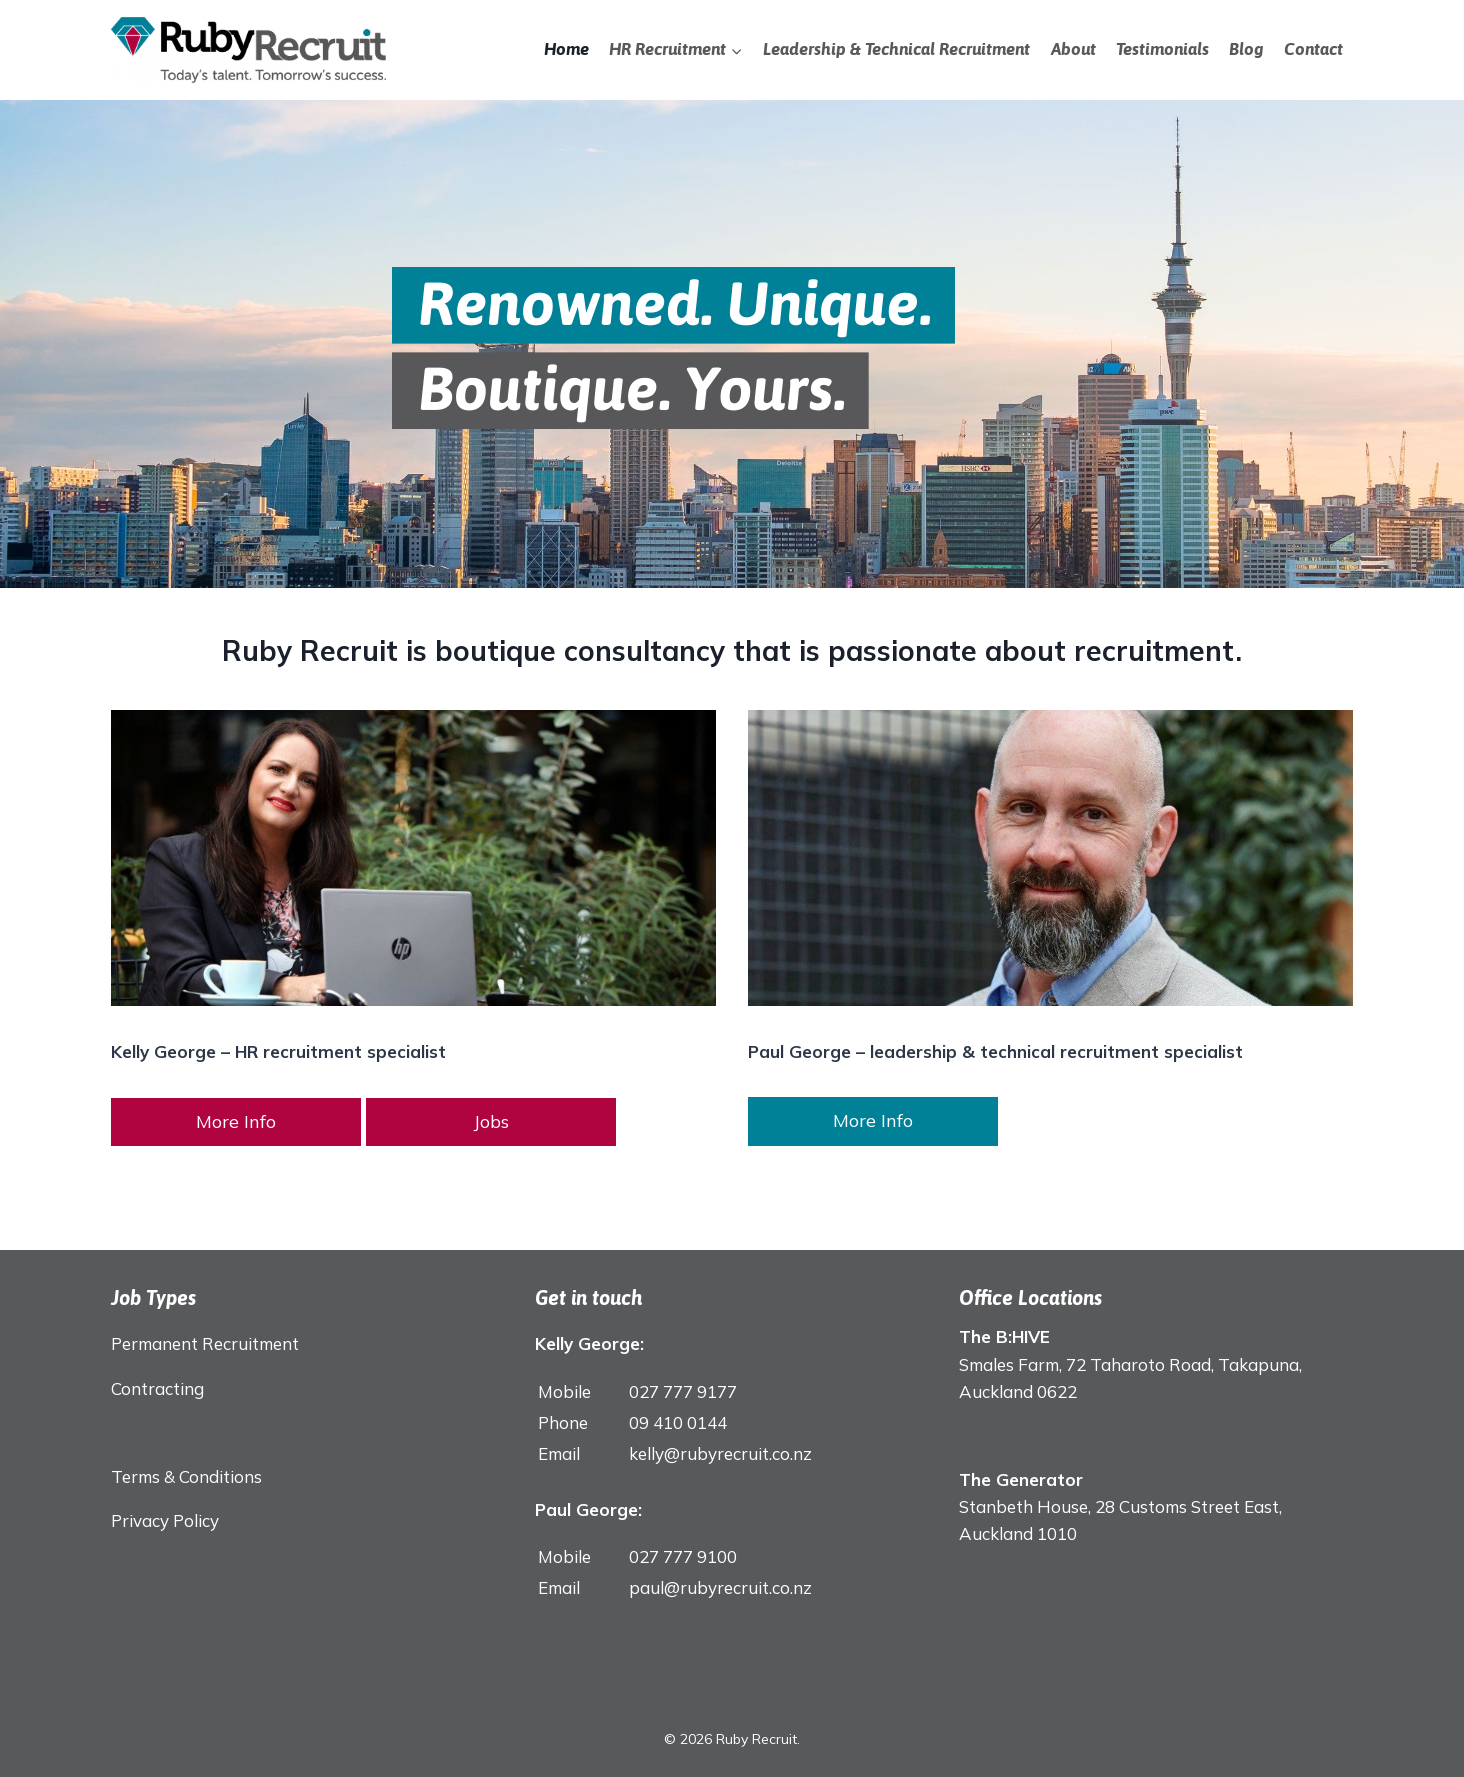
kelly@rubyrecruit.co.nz (720, 1453)
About (1073, 49)
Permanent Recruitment (205, 1343)
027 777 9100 (683, 1556)
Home (566, 49)
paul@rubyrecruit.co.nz (720, 1587)
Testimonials (1162, 49)
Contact (1313, 49)
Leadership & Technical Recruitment (896, 49)
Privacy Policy (165, 1520)
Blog (1246, 49)
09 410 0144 (678, 1422)
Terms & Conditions (186, 1476)
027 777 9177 (683, 1391)
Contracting (157, 1388)
